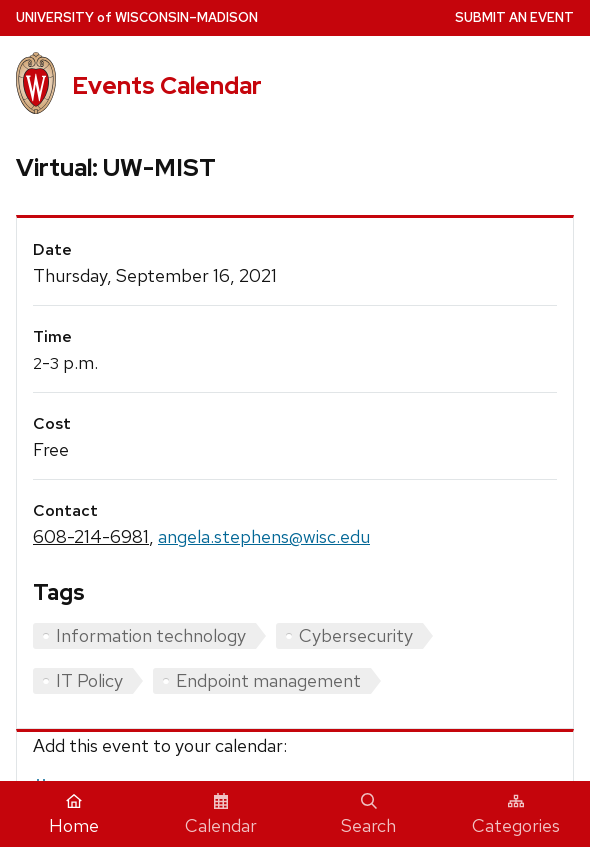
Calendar (221, 815)
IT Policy (89, 680)
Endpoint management (268, 680)
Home (74, 815)
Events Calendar (167, 85)
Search (368, 815)
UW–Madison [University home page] (137, 17)
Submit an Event (514, 17)
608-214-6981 (91, 536)
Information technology (151, 635)
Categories (516, 815)
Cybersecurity (356, 635)
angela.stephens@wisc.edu (264, 536)
